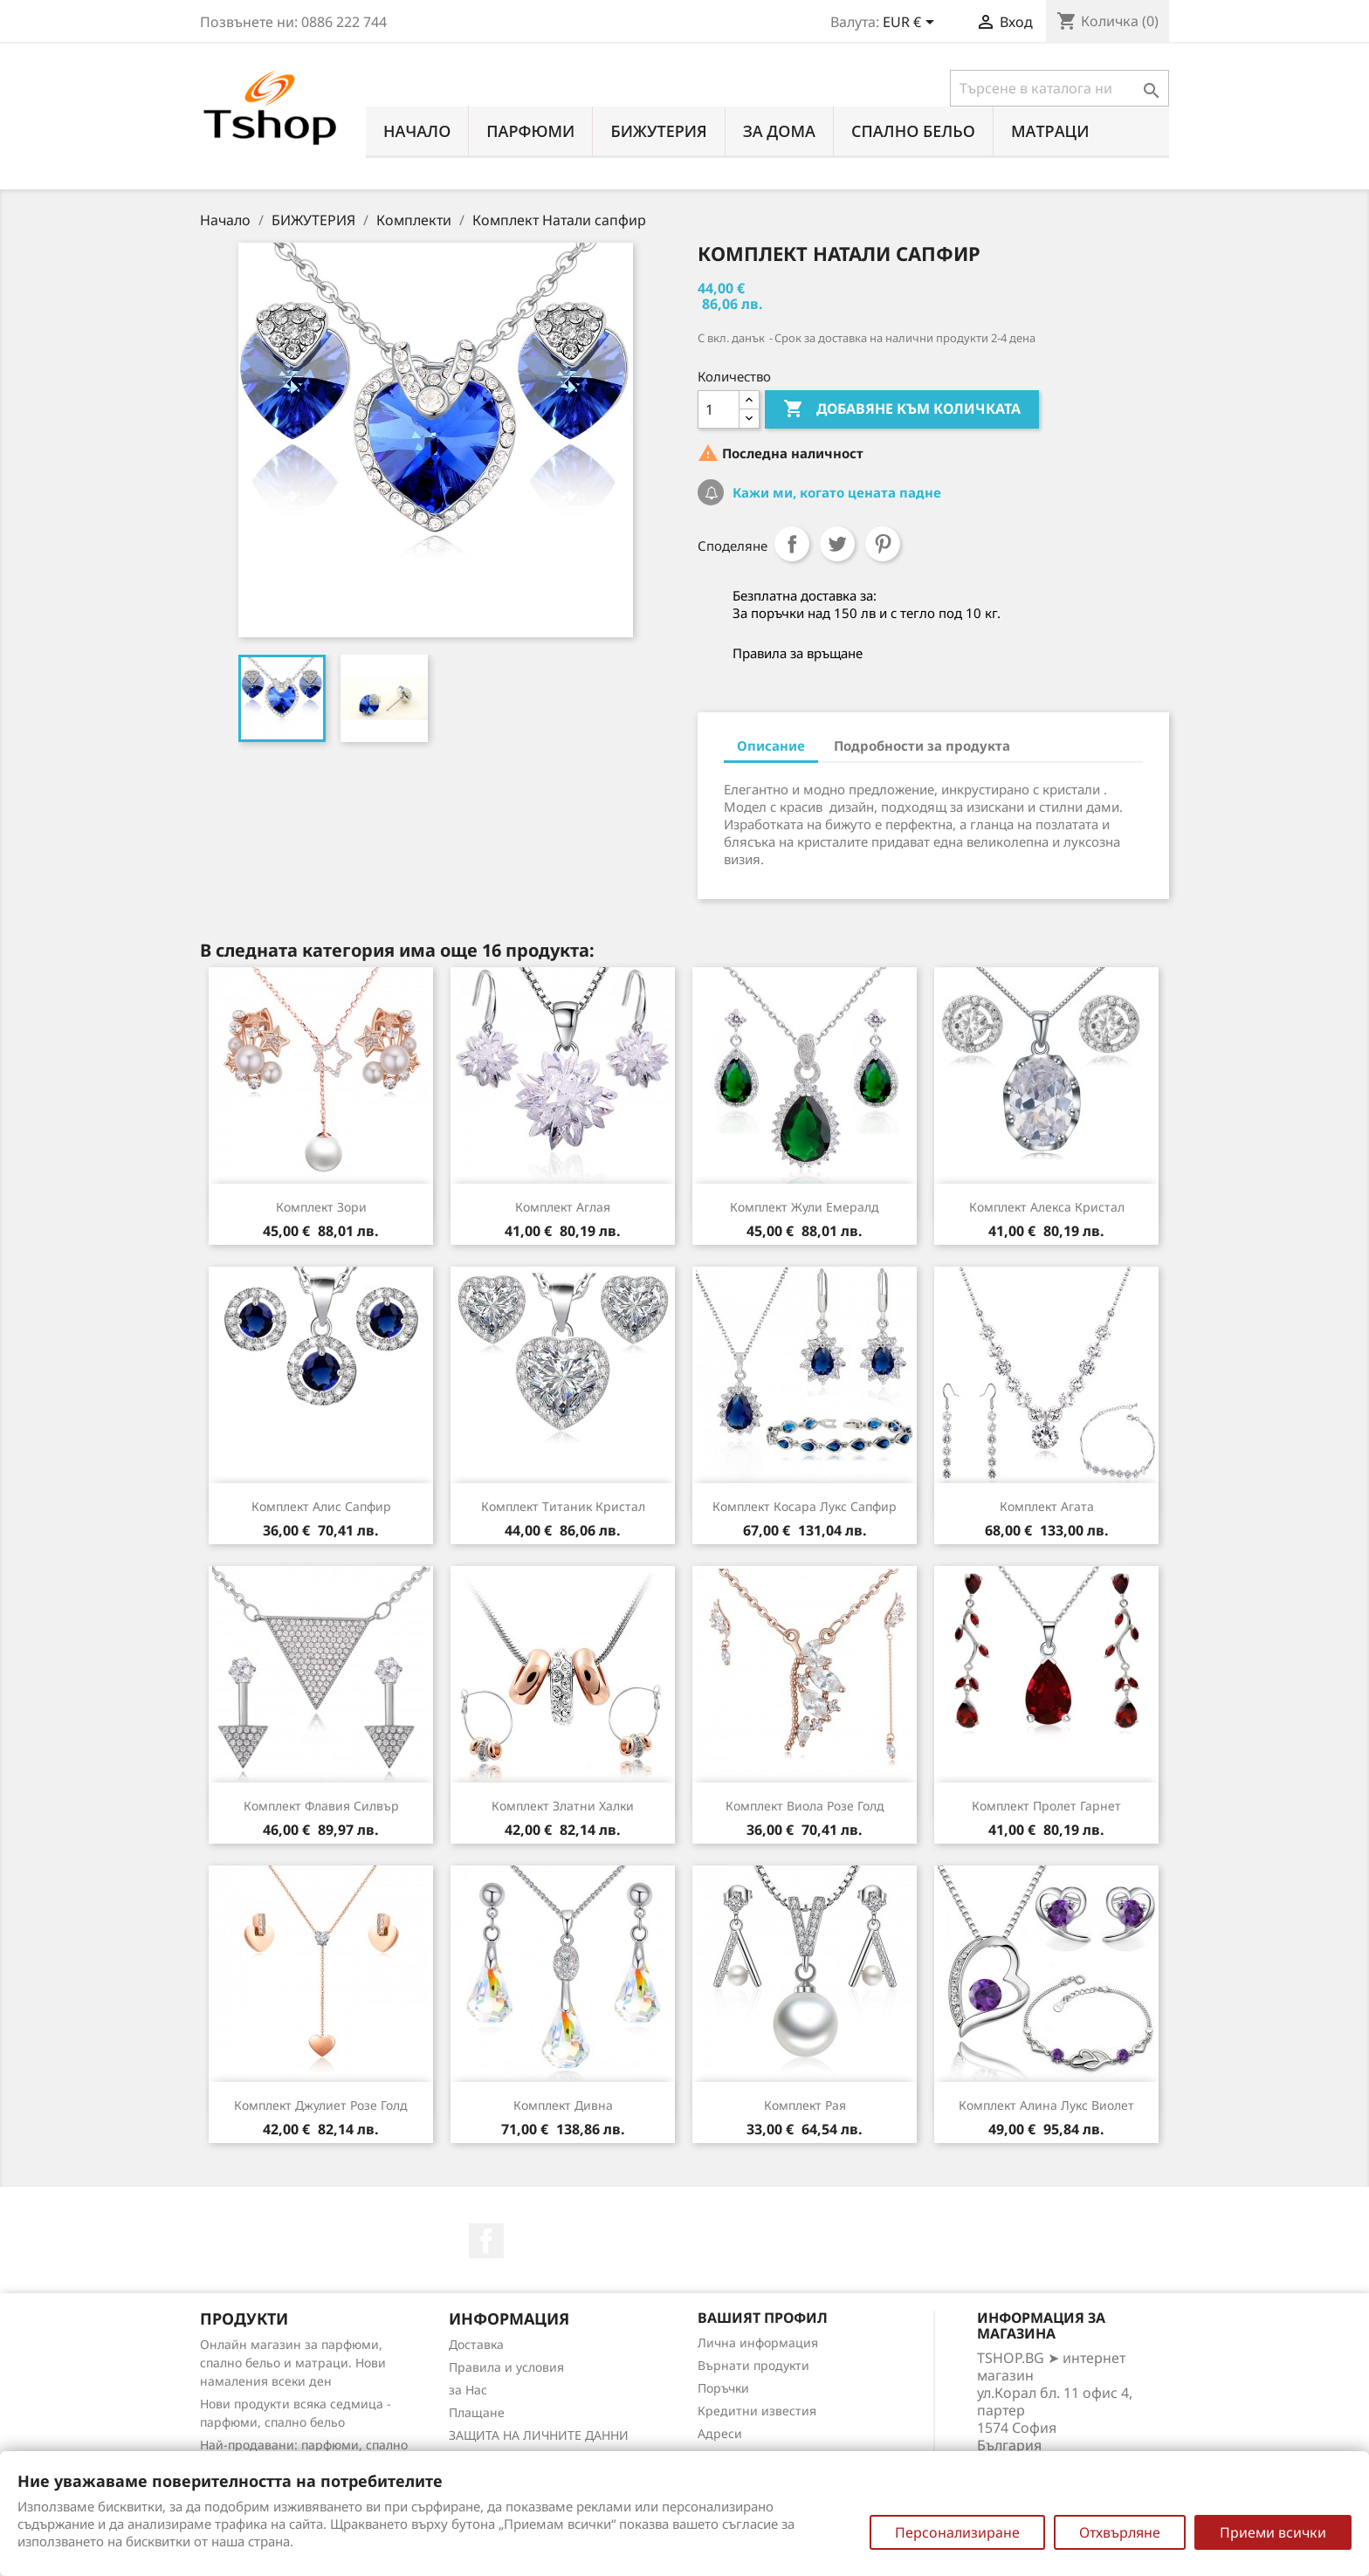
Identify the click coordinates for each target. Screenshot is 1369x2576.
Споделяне (791, 543)
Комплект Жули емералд (804, 1207)
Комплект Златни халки (563, 1805)
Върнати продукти (753, 2365)
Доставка (476, 2344)
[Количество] (719, 409)
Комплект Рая (805, 2105)
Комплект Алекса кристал (1047, 1207)
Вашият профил (763, 2317)
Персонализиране (957, 2532)
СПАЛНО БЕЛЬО (913, 130)
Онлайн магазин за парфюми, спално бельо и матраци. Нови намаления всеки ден (293, 2362)
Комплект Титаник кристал (563, 1506)
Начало (417, 130)
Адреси (720, 2433)
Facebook (486, 2240)
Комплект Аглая (562, 1207)
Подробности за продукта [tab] (922, 745)
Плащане (477, 2412)
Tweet (837, 543)
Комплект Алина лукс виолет (1046, 2105)
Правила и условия (506, 2367)
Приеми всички (1273, 2532)
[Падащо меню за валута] (911, 23)
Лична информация (758, 2342)
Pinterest (882, 543)
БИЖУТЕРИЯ (658, 130)
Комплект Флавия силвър (321, 1805)
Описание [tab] (771, 745)
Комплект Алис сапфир (321, 1506)
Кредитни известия (757, 2410)
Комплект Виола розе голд (805, 1805)
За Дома (779, 130)
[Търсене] (1059, 88)
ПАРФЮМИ (530, 130)
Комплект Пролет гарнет (1046, 1805)
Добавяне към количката (902, 409)
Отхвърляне (1119, 2532)
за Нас (468, 2389)
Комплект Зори (321, 1207)
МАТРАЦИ (1050, 130)
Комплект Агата (1047, 1506)
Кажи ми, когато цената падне (835, 492)
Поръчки (723, 2388)
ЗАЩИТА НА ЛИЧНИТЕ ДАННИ (539, 2435)
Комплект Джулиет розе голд (321, 2105)
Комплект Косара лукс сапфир (804, 1506)
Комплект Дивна (563, 2105)
